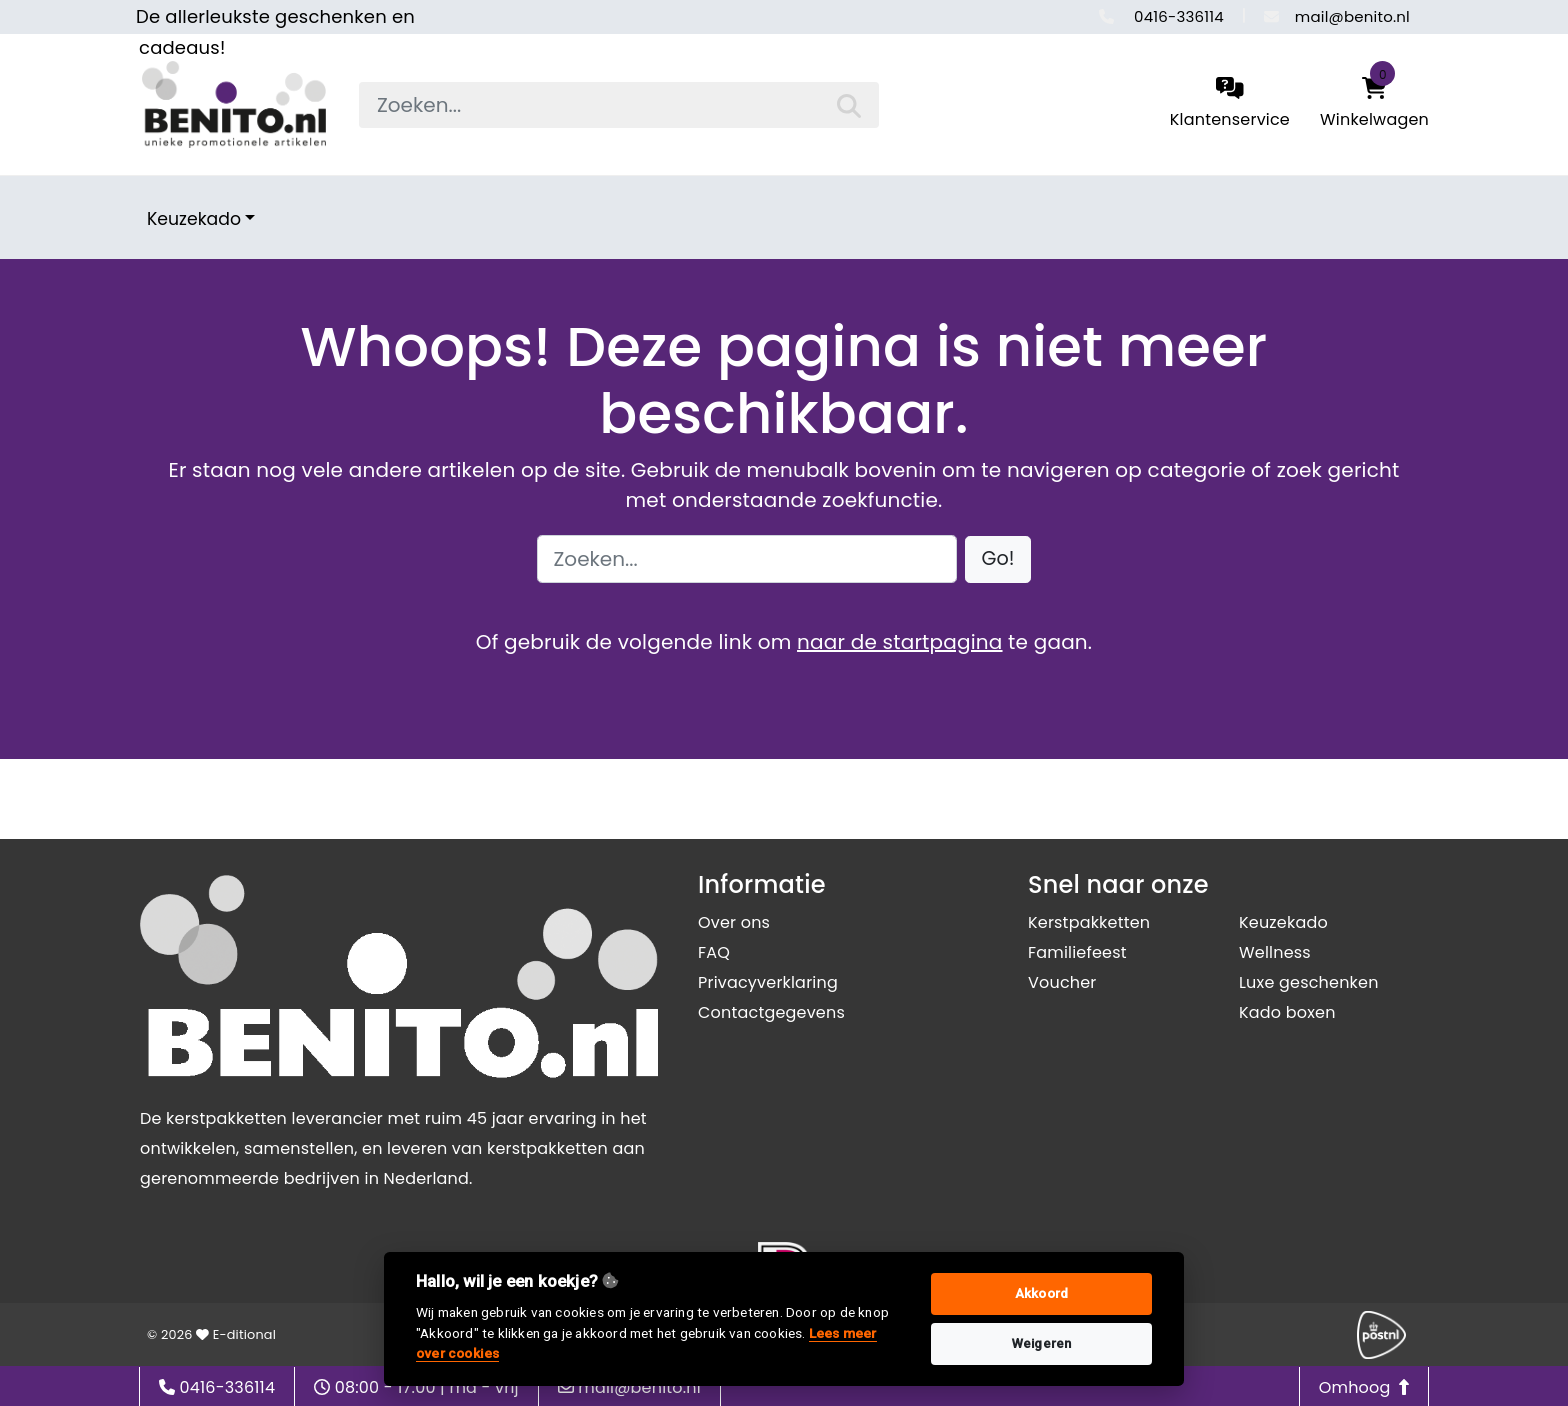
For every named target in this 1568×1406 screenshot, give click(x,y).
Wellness (1275, 952)
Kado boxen (1287, 1012)
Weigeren (1042, 1343)
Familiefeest (1077, 952)
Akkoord (1041, 1293)
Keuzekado (194, 219)
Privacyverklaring (768, 982)
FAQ (714, 952)
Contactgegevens (771, 1012)
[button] (998, 559)
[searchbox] (619, 105)
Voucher (1062, 982)
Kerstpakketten (1089, 922)
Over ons (734, 922)
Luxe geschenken (1309, 982)
